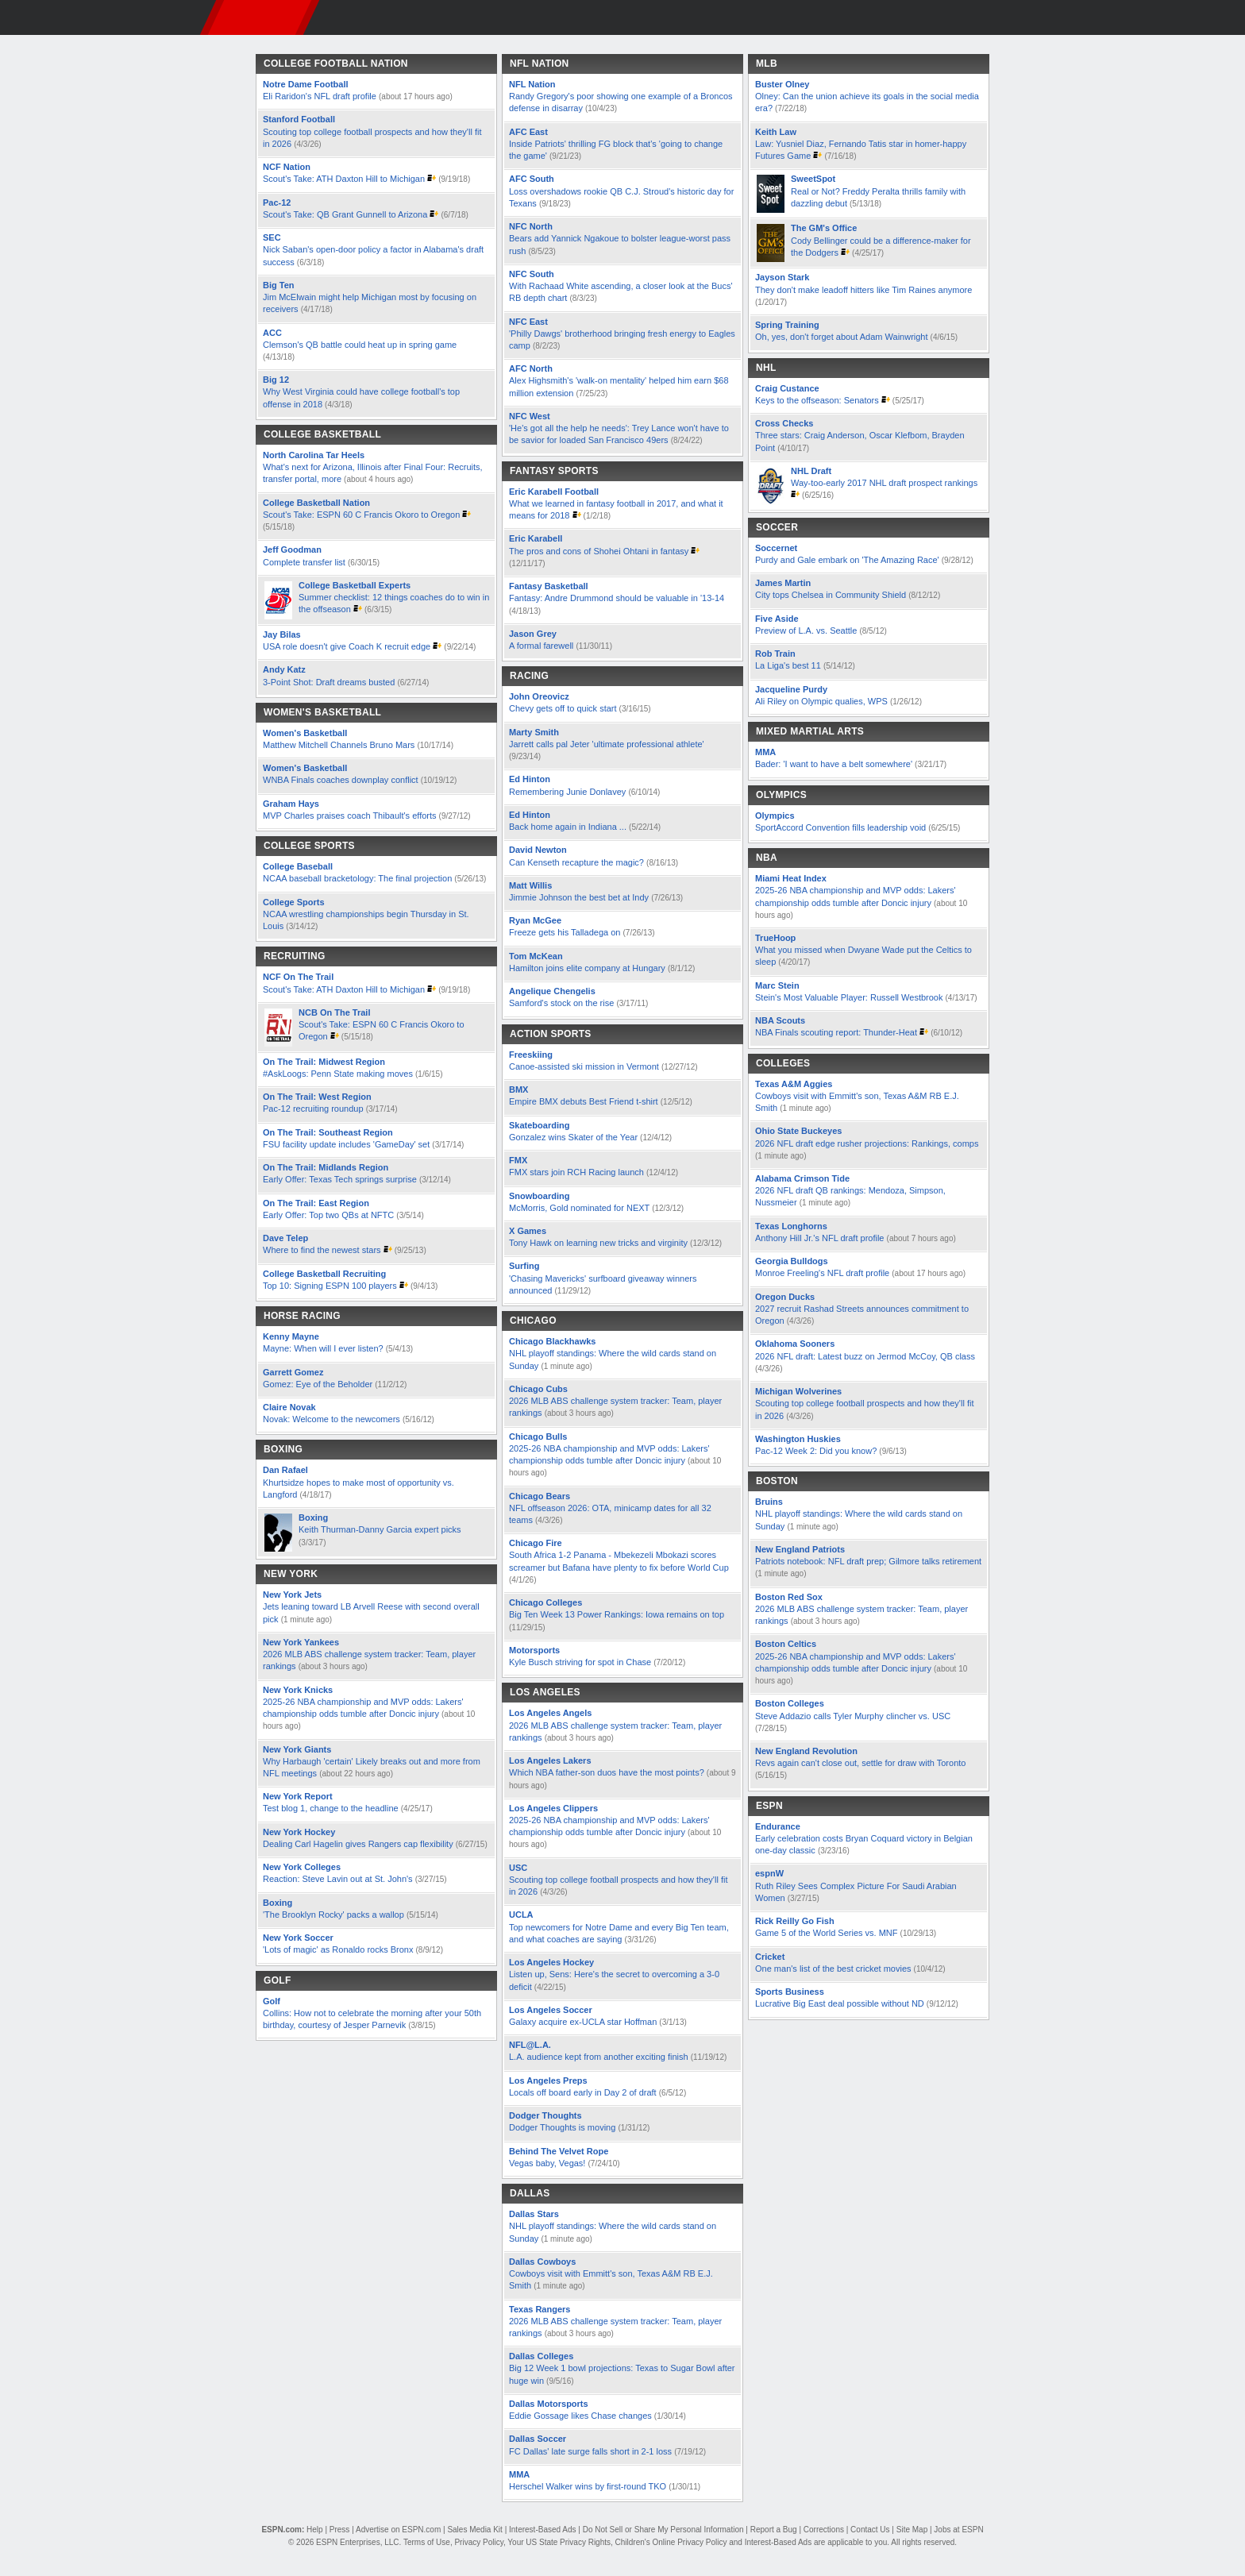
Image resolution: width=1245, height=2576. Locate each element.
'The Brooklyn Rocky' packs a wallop (333, 1914)
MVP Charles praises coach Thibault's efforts (350, 815)
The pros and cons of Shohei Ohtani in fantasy (598, 551)
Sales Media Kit (474, 2529)
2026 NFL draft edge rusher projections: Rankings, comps (866, 1143)
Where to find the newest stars (322, 1250)
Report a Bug (773, 2529)
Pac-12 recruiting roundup (313, 1108)
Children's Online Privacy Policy (671, 2542)
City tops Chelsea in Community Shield (831, 595)
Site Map (911, 2529)
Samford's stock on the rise (561, 1003)
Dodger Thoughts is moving (562, 2127)
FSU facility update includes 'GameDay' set (346, 1144)
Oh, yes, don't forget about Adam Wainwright (841, 336)
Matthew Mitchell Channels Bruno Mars (340, 745)
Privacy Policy (478, 2542)
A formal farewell (541, 645)
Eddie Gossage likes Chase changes (580, 2415)
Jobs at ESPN (958, 2529)
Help (314, 2529)
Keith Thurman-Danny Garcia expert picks (380, 1529)
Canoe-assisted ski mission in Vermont (584, 1066)
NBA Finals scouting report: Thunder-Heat (836, 1032)
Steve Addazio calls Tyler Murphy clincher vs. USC (852, 1716)
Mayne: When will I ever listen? (323, 1348)
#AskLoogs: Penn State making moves (338, 1073)
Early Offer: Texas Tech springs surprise (340, 1179)
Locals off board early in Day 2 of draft (583, 2092)
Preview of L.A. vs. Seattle (806, 630)
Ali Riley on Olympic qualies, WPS (822, 701)
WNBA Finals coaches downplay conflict (340, 780)
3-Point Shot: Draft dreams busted (329, 682)
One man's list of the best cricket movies (834, 1968)
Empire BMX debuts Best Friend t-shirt (583, 1101)
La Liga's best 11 (788, 665)
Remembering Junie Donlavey (567, 791)
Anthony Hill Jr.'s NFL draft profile (819, 1238)
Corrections (824, 2529)
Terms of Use (426, 2542)
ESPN (259, 17)
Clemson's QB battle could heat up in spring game (360, 344)
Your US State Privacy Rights (559, 2542)
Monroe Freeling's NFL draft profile (822, 1273)
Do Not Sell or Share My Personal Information (663, 2529)
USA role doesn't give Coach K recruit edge (346, 646)
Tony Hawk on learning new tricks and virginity (598, 1243)
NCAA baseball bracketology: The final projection (357, 878)
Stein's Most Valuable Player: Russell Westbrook (848, 997)
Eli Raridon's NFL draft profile (319, 96)
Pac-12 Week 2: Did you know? (816, 1451)
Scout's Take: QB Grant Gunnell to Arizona (345, 214)
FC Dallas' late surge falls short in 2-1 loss (590, 2451)
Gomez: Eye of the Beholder (317, 1384)
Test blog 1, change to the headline (331, 1808)
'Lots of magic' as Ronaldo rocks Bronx (338, 1949)
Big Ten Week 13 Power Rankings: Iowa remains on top (616, 1614)
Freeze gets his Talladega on (564, 932)
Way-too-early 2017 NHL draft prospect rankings (884, 483)
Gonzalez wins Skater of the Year (573, 1137)
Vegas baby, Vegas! (547, 2163)
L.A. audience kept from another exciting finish (598, 2056)
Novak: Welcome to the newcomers (331, 1419)
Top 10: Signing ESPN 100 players (330, 1285)
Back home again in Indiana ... (567, 826)
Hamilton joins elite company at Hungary (587, 968)
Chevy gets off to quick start (563, 708)
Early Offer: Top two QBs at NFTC (328, 1215)
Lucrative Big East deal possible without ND (839, 2003)
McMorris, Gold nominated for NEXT (579, 1208)
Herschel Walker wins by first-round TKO (587, 2486)
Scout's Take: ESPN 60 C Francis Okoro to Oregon (362, 514)
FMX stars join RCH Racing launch (576, 1172)
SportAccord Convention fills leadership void (840, 827)
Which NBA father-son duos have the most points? (608, 1772)
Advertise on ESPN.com (398, 2529)
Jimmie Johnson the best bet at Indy (579, 897)
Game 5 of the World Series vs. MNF (826, 1933)
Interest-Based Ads (542, 2529)
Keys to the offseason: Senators (817, 400)
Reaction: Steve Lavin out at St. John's (338, 1879)
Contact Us (869, 2529)
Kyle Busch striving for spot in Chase (580, 1662)
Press (340, 2529)
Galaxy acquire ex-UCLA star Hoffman (583, 2021)
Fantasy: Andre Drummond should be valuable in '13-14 (616, 598)
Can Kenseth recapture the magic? (576, 862)
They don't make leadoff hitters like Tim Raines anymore (863, 290)
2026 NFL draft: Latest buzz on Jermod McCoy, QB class (865, 1356)
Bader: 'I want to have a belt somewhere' (833, 764)
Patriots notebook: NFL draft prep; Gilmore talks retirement (868, 1561)
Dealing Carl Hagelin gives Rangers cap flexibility (358, 1844)
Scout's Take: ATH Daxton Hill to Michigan (344, 178)
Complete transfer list (304, 562)
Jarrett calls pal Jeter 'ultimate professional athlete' (606, 744)
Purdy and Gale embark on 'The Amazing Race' (847, 560)
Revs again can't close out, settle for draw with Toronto (860, 1763)
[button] (1011, 17)
